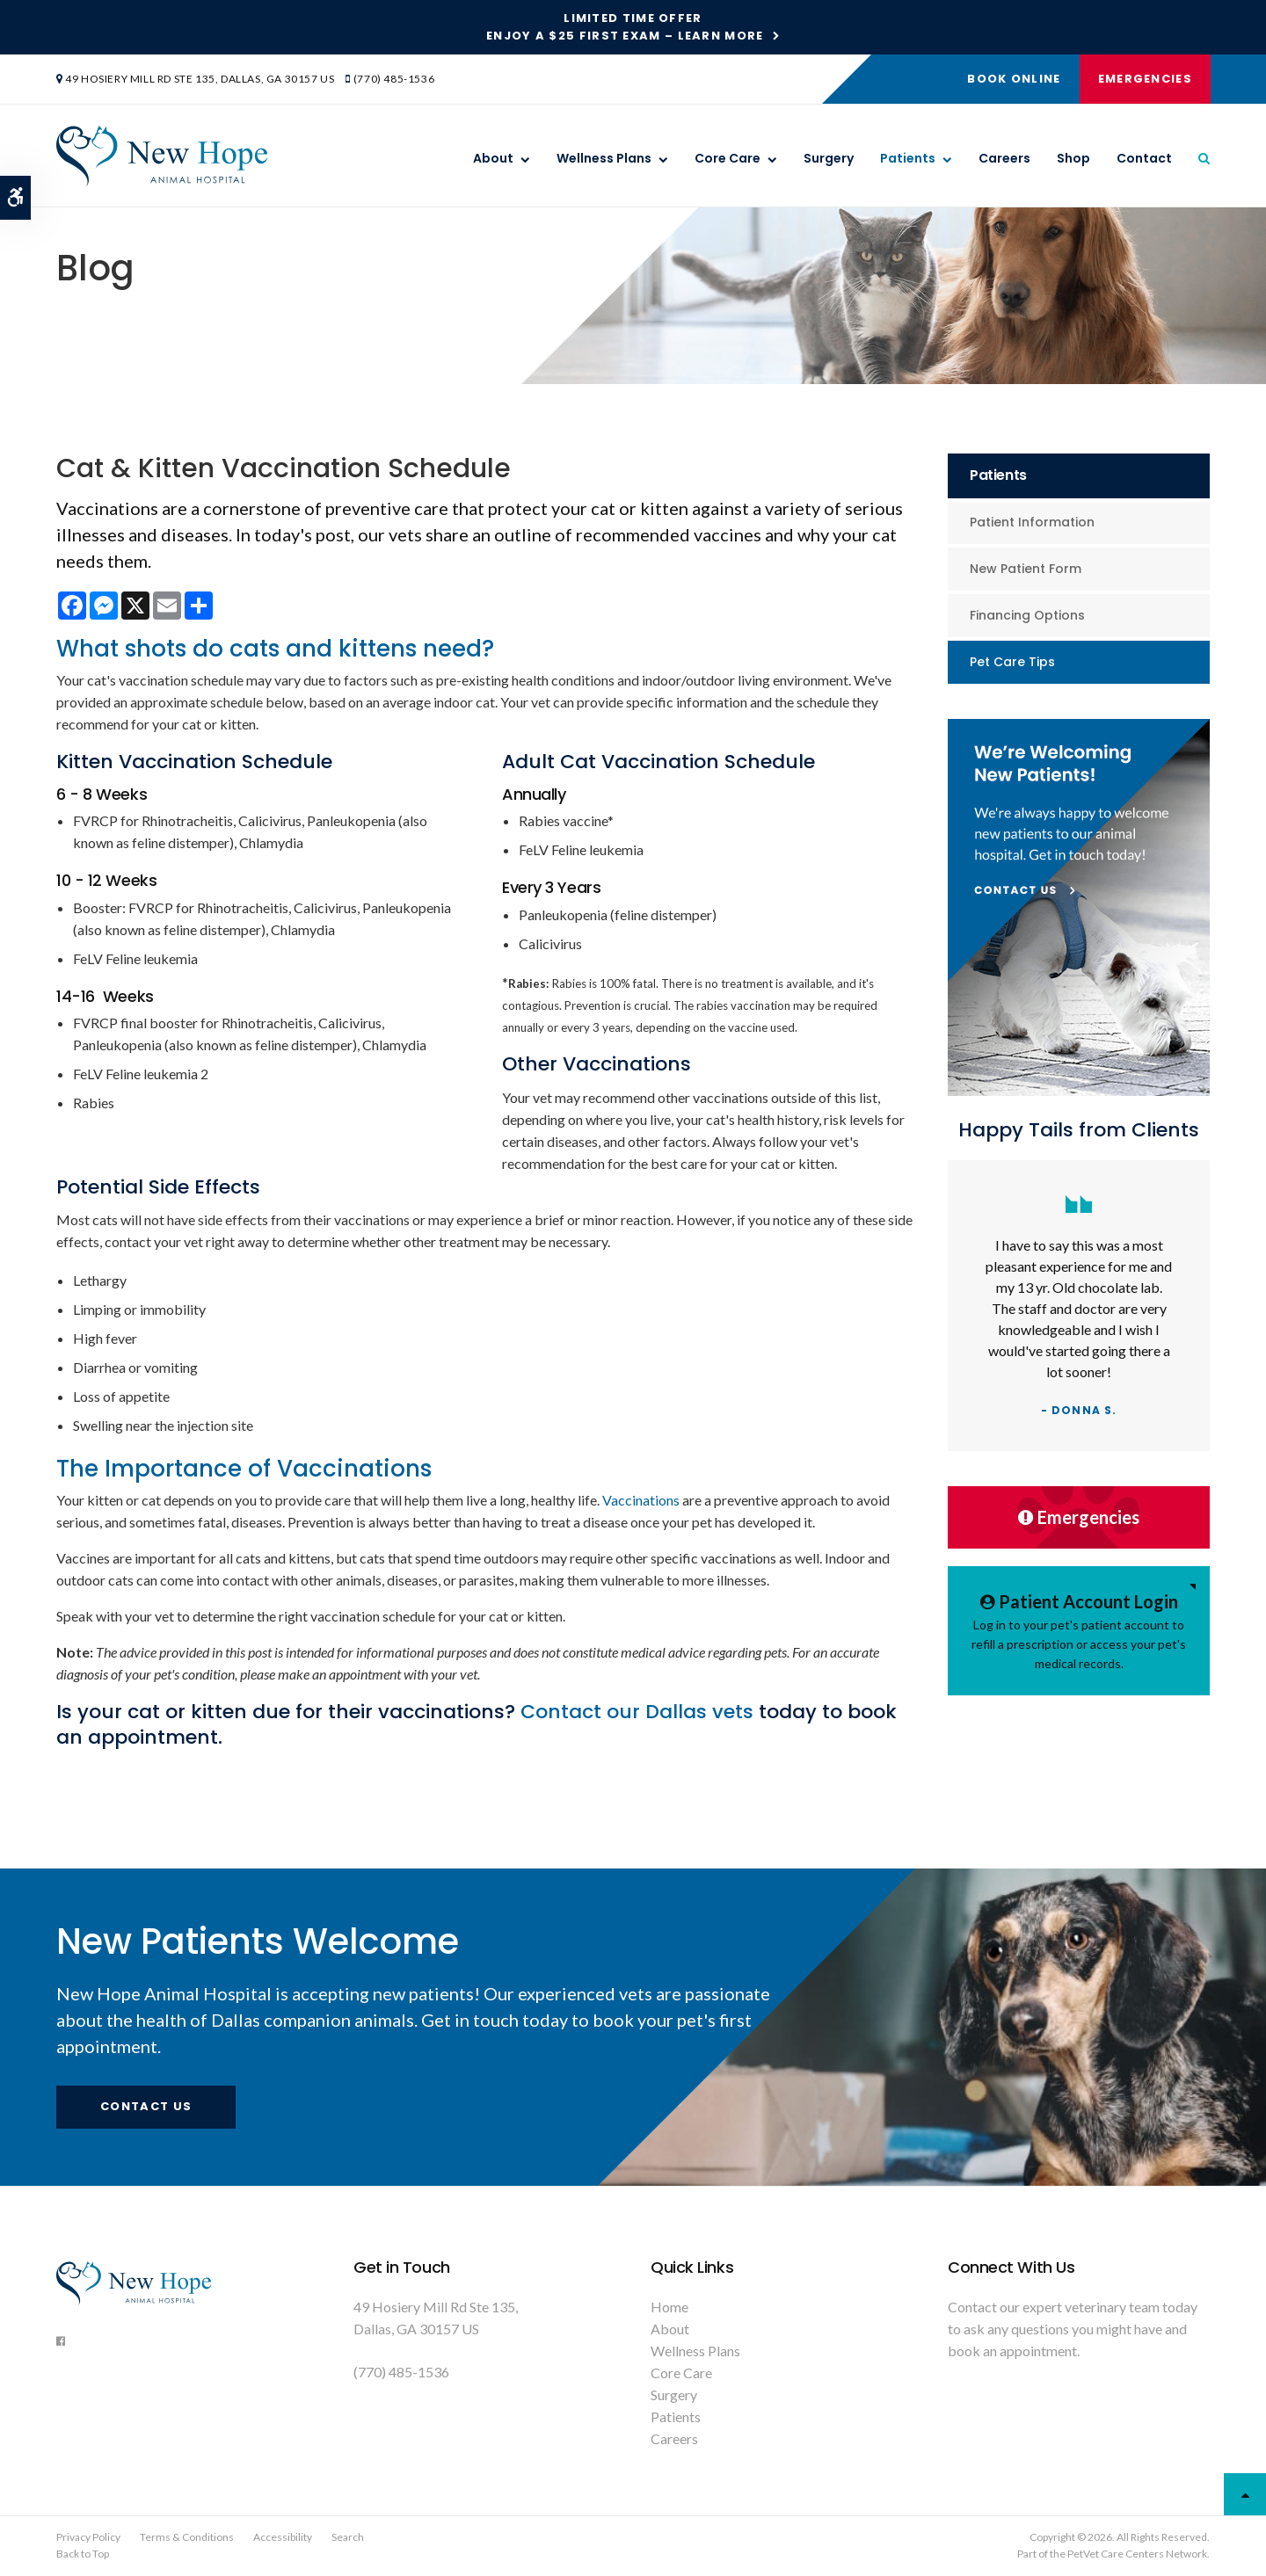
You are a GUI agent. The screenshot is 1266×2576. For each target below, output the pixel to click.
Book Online (1012, 78)
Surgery (829, 159)
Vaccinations (641, 1499)
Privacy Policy (88, 2536)
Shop (1073, 159)
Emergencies (1144, 78)
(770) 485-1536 (393, 78)
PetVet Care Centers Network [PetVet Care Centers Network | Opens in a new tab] (1137, 2553)
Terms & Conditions (187, 2536)
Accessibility (282, 2536)
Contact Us (146, 2106)
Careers (1004, 159)
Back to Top (82, 2553)
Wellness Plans (604, 159)
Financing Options (1027, 615)
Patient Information (1032, 522)
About (493, 159)
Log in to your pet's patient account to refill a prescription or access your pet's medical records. (1078, 1629)
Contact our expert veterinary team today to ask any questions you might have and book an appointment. (1072, 2328)
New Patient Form (1025, 568)
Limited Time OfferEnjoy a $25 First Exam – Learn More (625, 27)
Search (347, 2536)
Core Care (727, 159)
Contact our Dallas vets (639, 1711)
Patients (907, 159)
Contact (1144, 159)
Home (669, 2306)
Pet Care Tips (1012, 662)
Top (1245, 2494)
